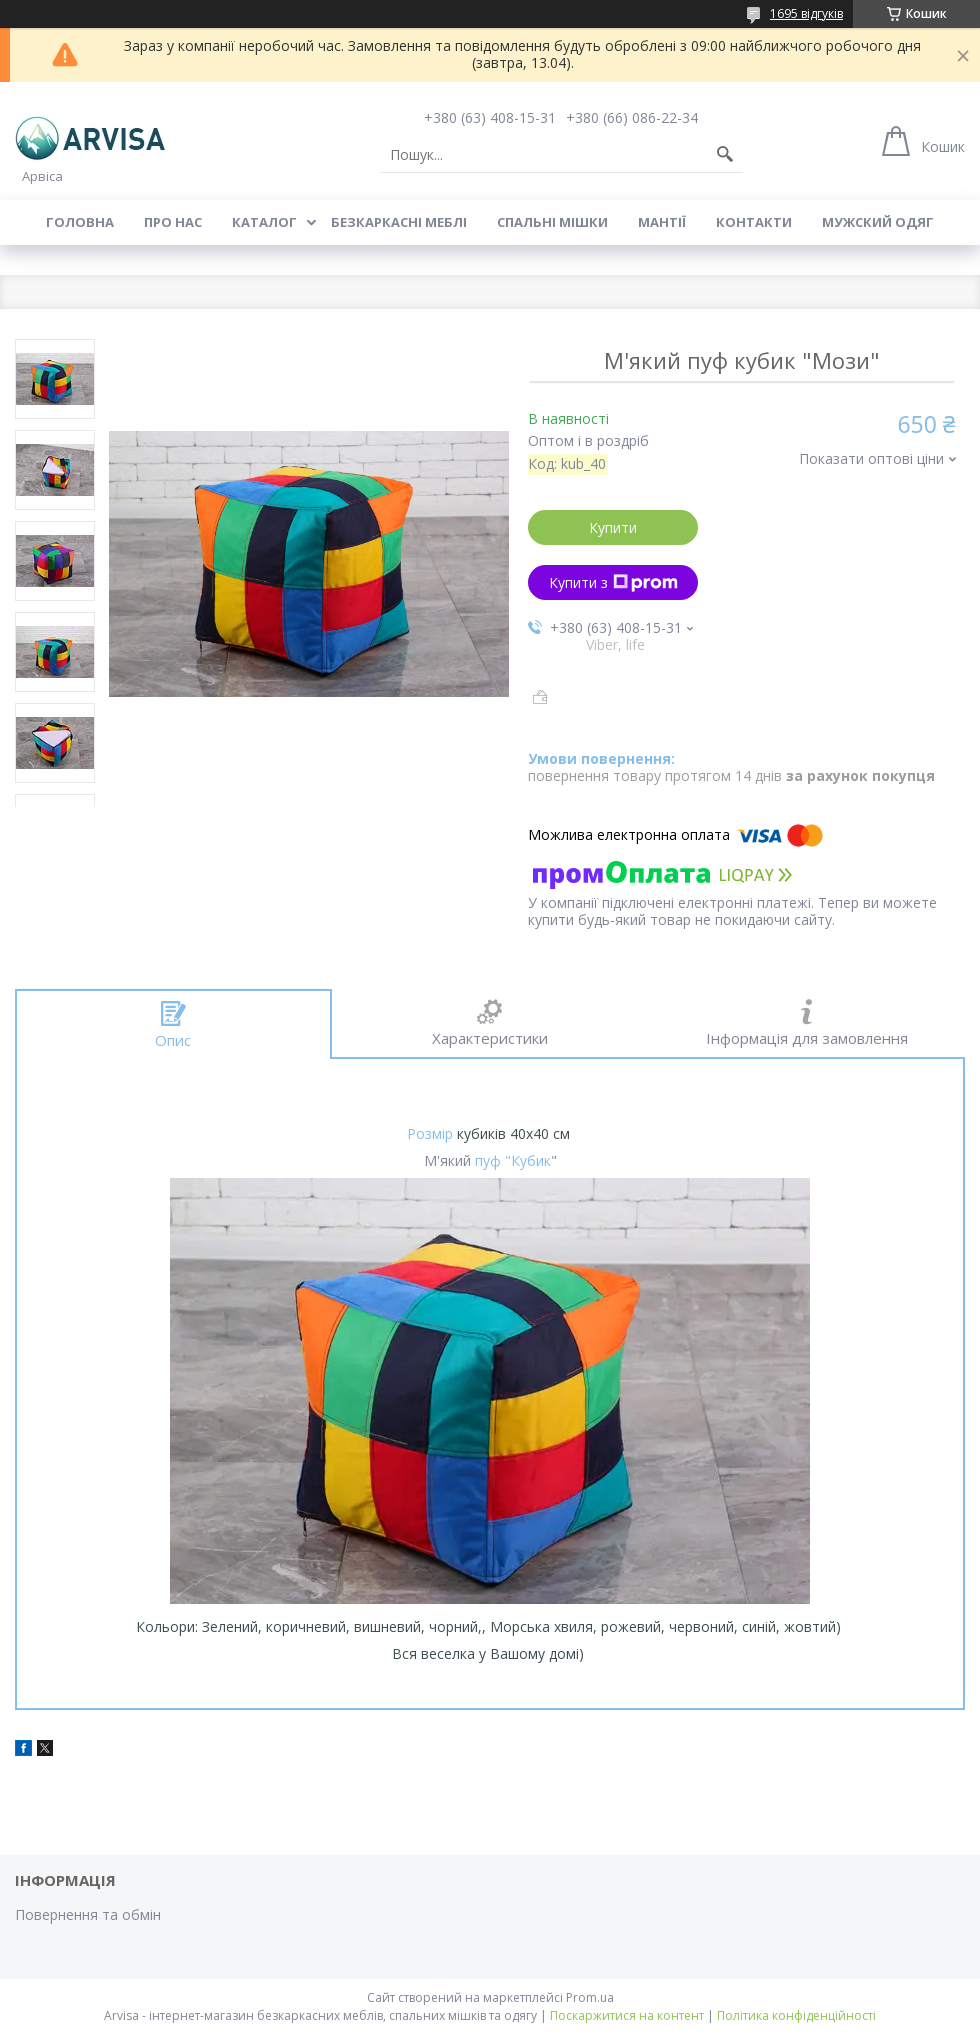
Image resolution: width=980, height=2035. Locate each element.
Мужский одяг (878, 222)
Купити (613, 527)
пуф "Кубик (513, 1160)
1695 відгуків (806, 13)
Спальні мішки (552, 222)
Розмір (430, 1133)
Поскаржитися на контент (627, 2015)
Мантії (662, 222)
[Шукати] (725, 155)
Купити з (613, 582)
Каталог (264, 222)
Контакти (754, 222)
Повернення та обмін (88, 1914)
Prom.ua (590, 1997)
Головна (80, 222)
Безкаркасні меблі (399, 222)
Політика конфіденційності (796, 2015)
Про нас (173, 222)
